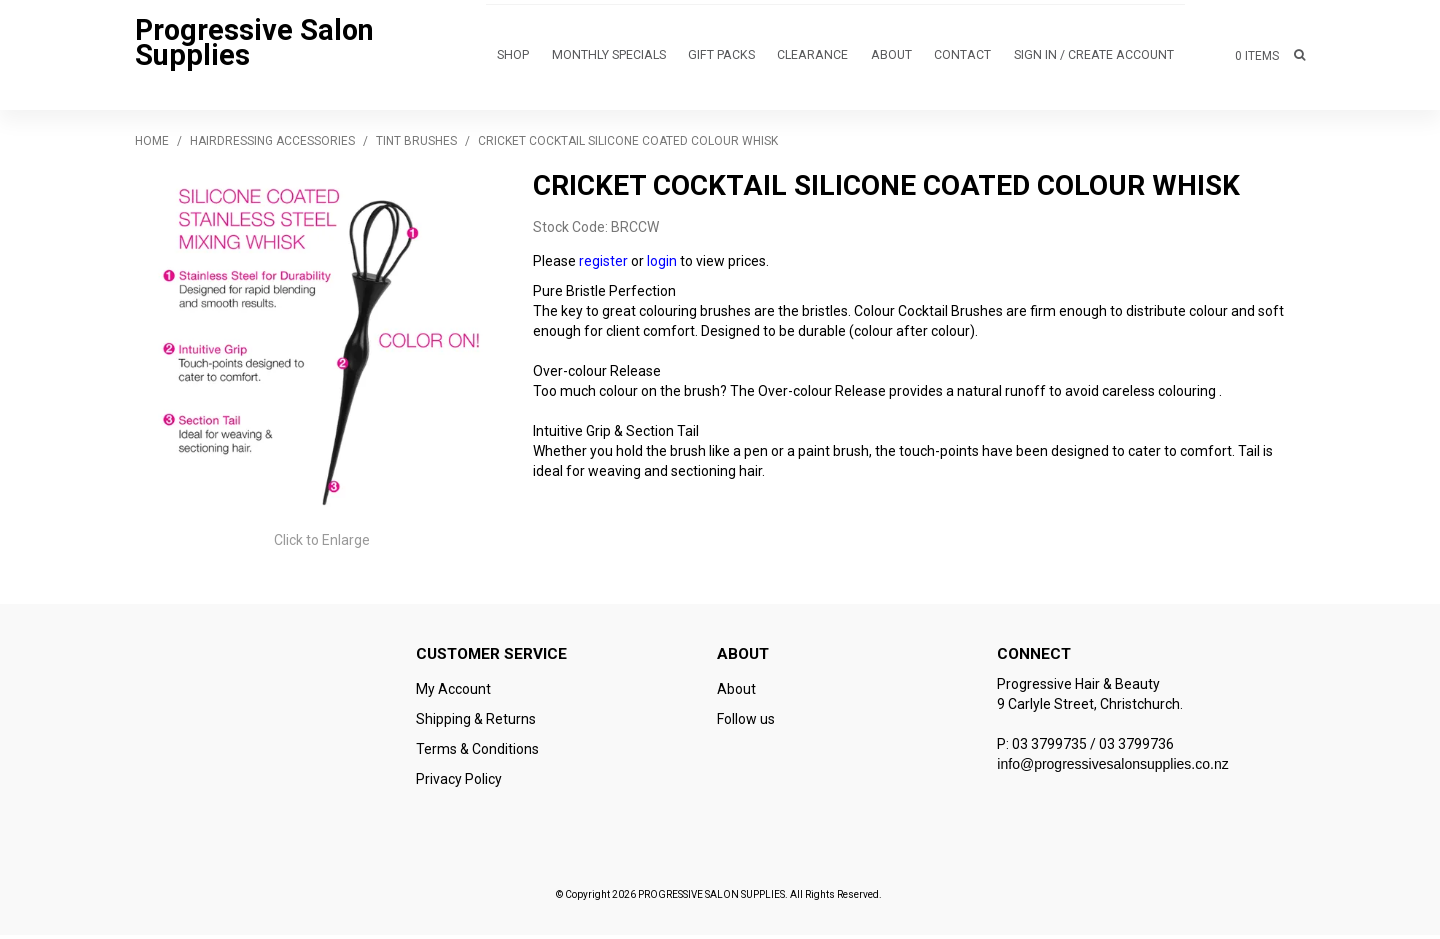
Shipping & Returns (476, 723)
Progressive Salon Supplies (254, 44)
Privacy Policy (459, 783)
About (892, 58)
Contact (965, 58)
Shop (514, 58)
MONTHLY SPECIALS (610, 58)
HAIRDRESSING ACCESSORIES (272, 145)
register (603, 265)
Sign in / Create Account (1095, 58)
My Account (453, 693)
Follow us (746, 723)
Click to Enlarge (322, 544)
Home (152, 145)
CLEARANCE (813, 58)
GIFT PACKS (722, 58)
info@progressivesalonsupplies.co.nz (1112, 768)
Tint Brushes (416, 145)
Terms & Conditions (477, 753)
